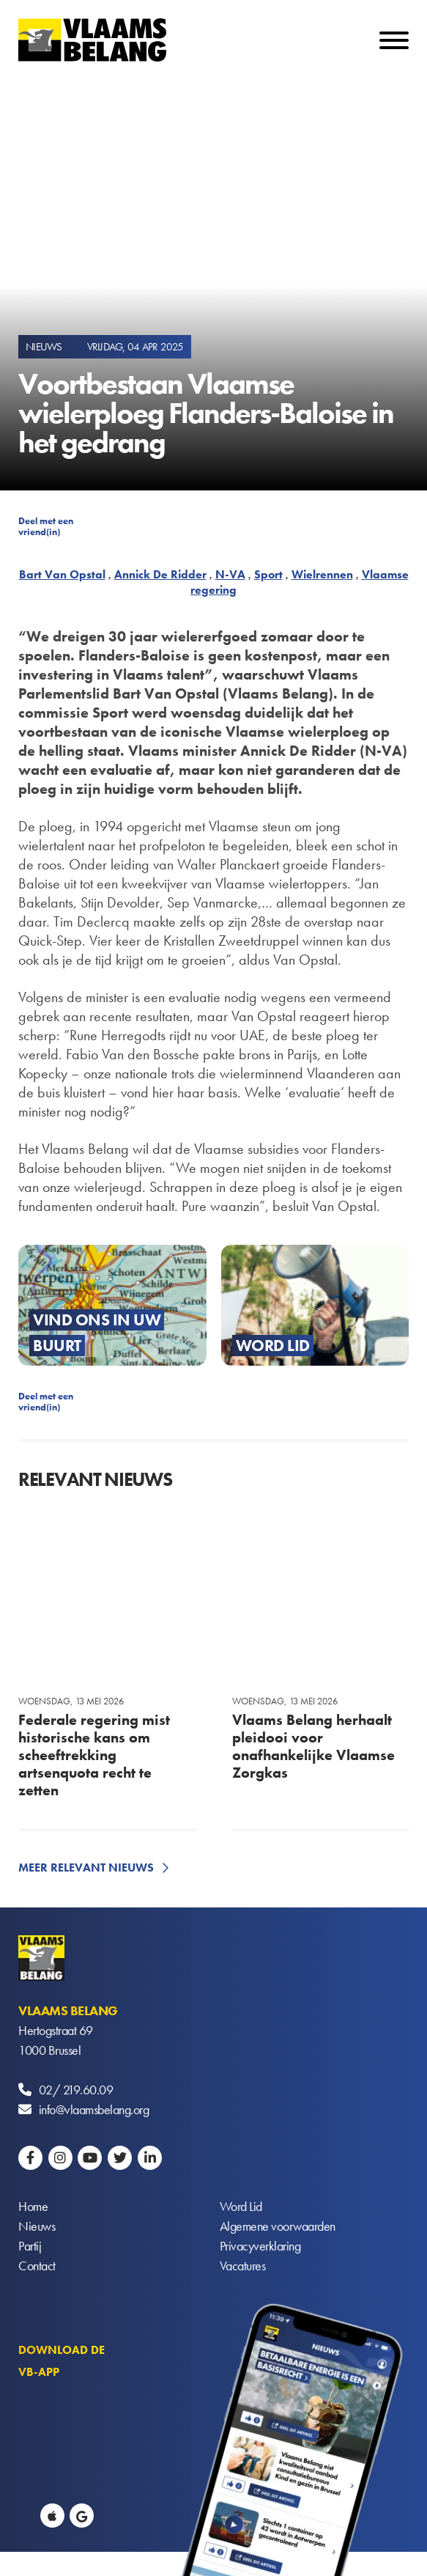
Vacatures (243, 2265)
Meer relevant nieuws (86, 1867)
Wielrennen (322, 574)
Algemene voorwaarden (277, 2226)
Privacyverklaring (260, 2245)
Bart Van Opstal (62, 574)
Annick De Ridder (160, 574)
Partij (29, 2245)
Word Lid (241, 2206)
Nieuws (36, 2226)
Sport (268, 574)
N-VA (230, 574)
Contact (37, 2265)
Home (33, 2206)
